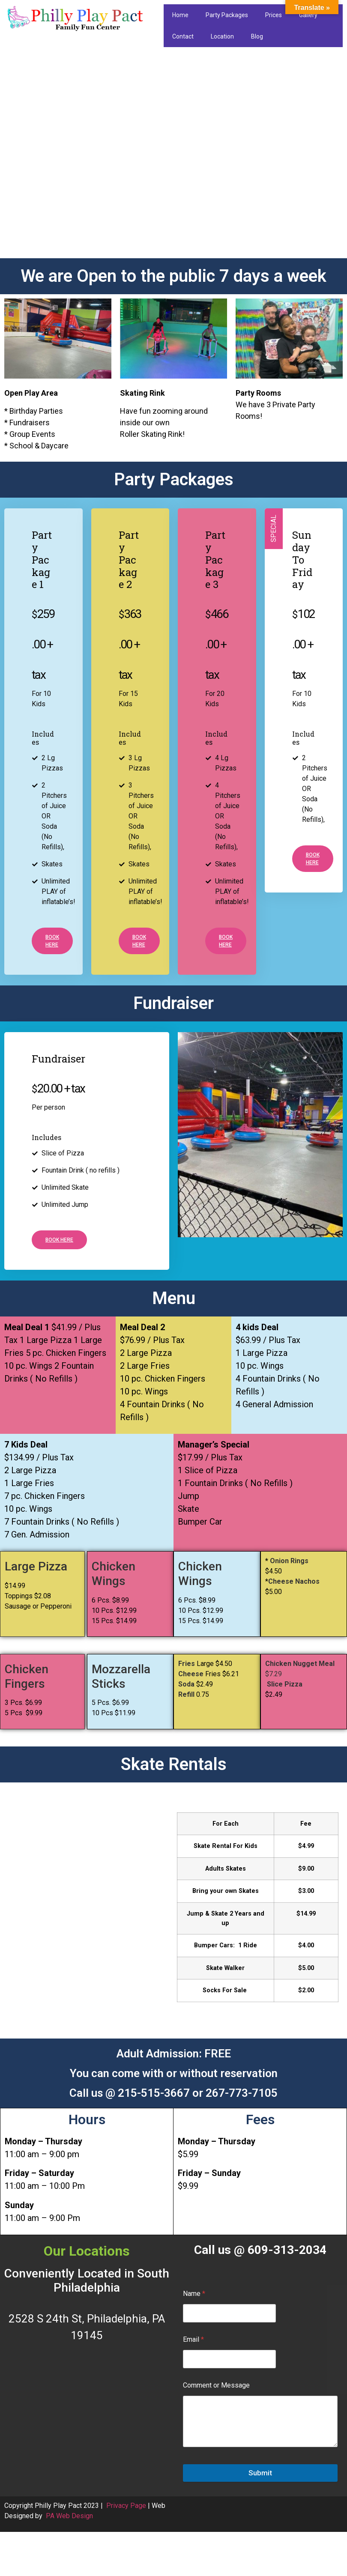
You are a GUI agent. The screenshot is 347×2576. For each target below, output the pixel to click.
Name (194, 2293)
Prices (273, 15)
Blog (257, 36)
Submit (260, 2473)
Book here (52, 941)
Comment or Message (216, 2385)
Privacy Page (126, 2505)
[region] (173, 155)
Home (180, 15)
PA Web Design (69, 2516)
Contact (183, 36)
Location (222, 36)
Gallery (308, 15)
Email (193, 2339)
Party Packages (227, 15)
